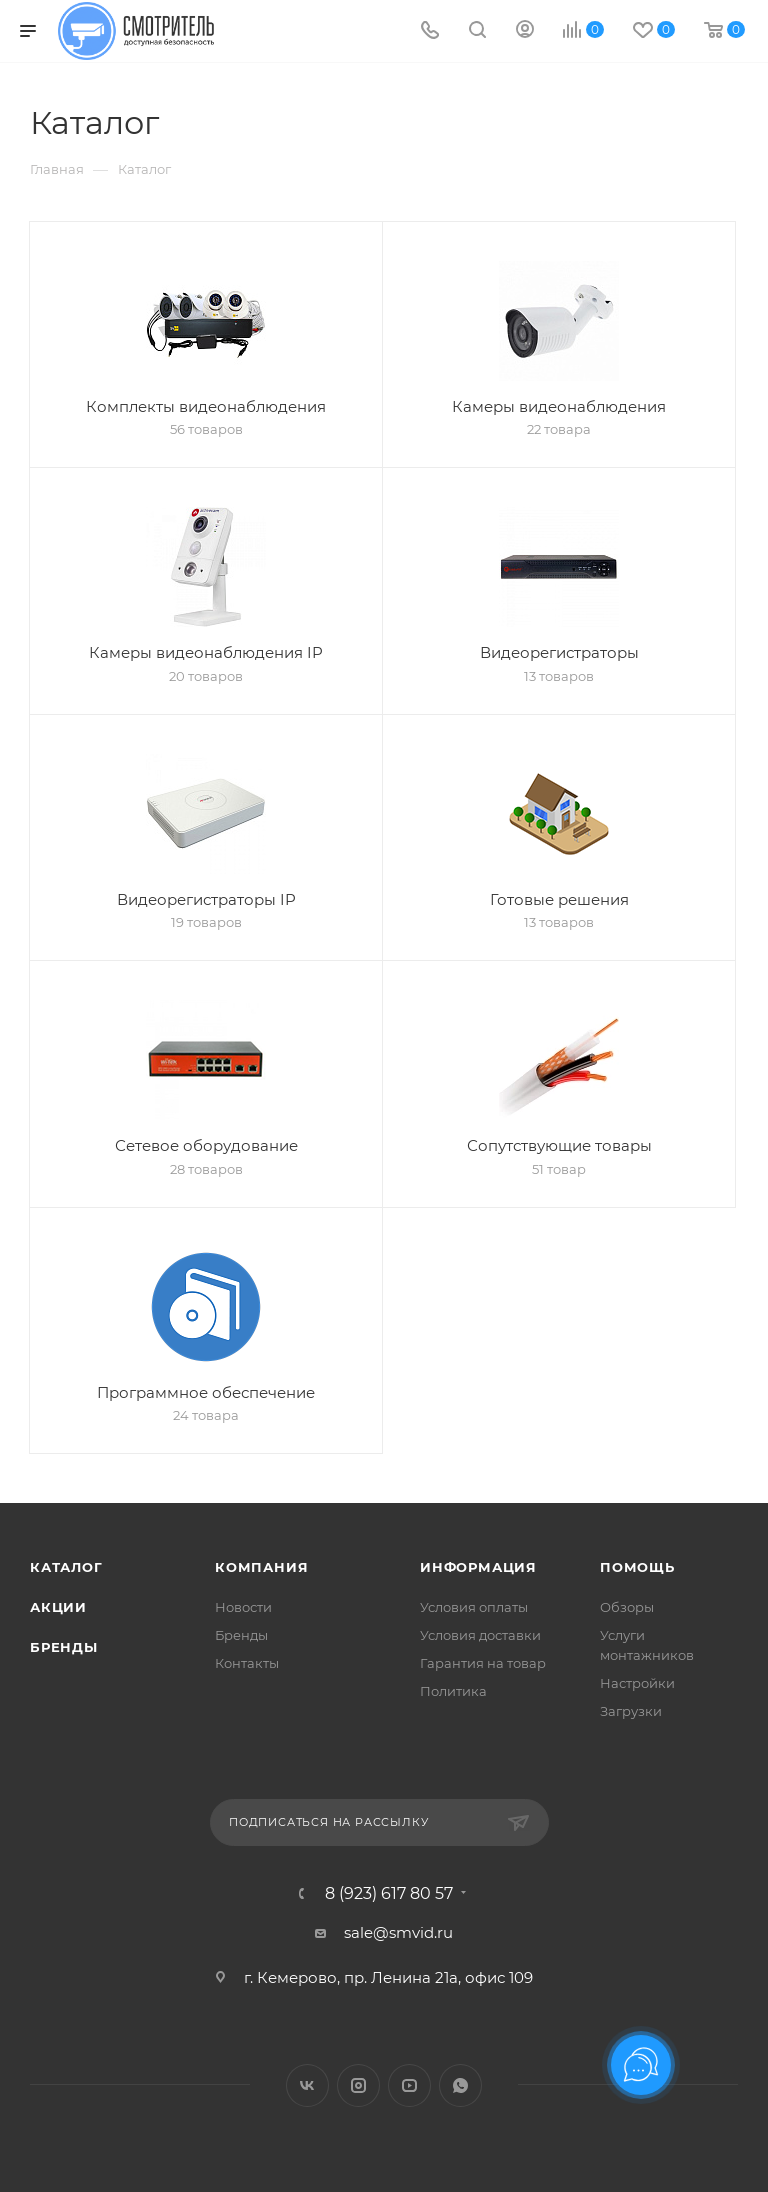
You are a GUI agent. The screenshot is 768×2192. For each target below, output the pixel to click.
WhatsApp (460, 2085)
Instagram (358, 2085)
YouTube (409, 2085)
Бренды (64, 1647)
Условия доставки (480, 1635)
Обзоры (627, 1607)
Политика (453, 1691)
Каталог (66, 1567)
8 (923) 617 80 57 (389, 1894)
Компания (261, 1567)
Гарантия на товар (483, 1663)
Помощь (637, 1567)
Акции (58, 1607)
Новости (243, 1607)
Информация (478, 1567)
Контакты (247, 1663)
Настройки (637, 1683)
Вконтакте (307, 2085)
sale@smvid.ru (398, 1932)
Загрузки (631, 1711)
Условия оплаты (474, 1607)
